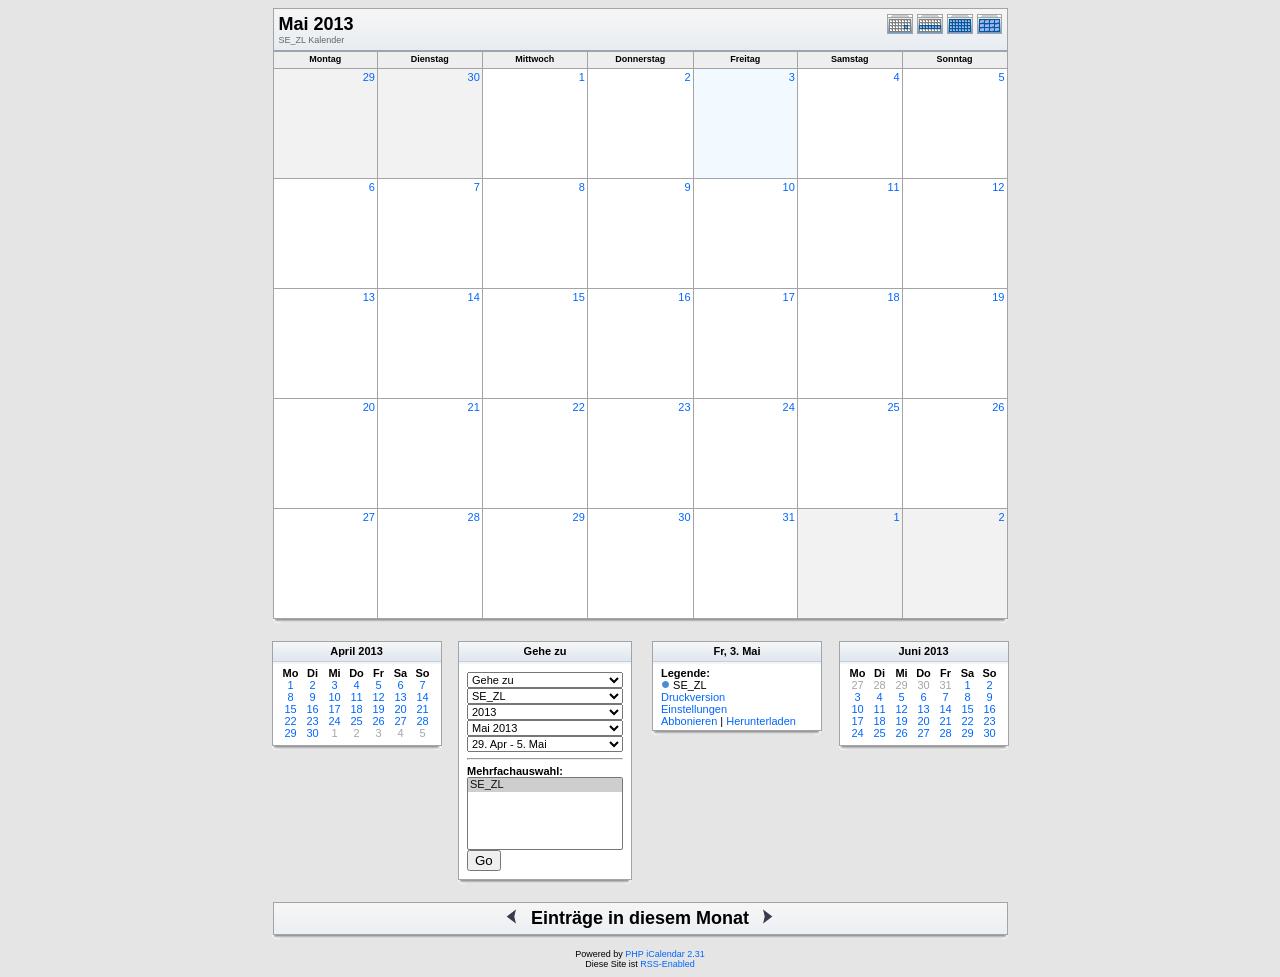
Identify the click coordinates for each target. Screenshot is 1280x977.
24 (789, 407)
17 (789, 297)
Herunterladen (761, 721)
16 (684, 297)
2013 (370, 651)
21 (474, 407)
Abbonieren (689, 721)
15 (579, 297)
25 (893, 407)
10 (789, 187)
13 (369, 297)
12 (998, 187)
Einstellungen (694, 709)
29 (369, 77)
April (342, 651)
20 (369, 407)
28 (474, 517)
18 (893, 297)
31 (789, 517)
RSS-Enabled (667, 964)
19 (998, 297)
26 (998, 407)
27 (369, 517)
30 (474, 77)
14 (474, 297)
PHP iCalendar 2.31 (664, 954)
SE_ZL (545, 785)
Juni (909, 651)
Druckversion (693, 697)
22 (579, 407)
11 (893, 187)
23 (684, 407)
